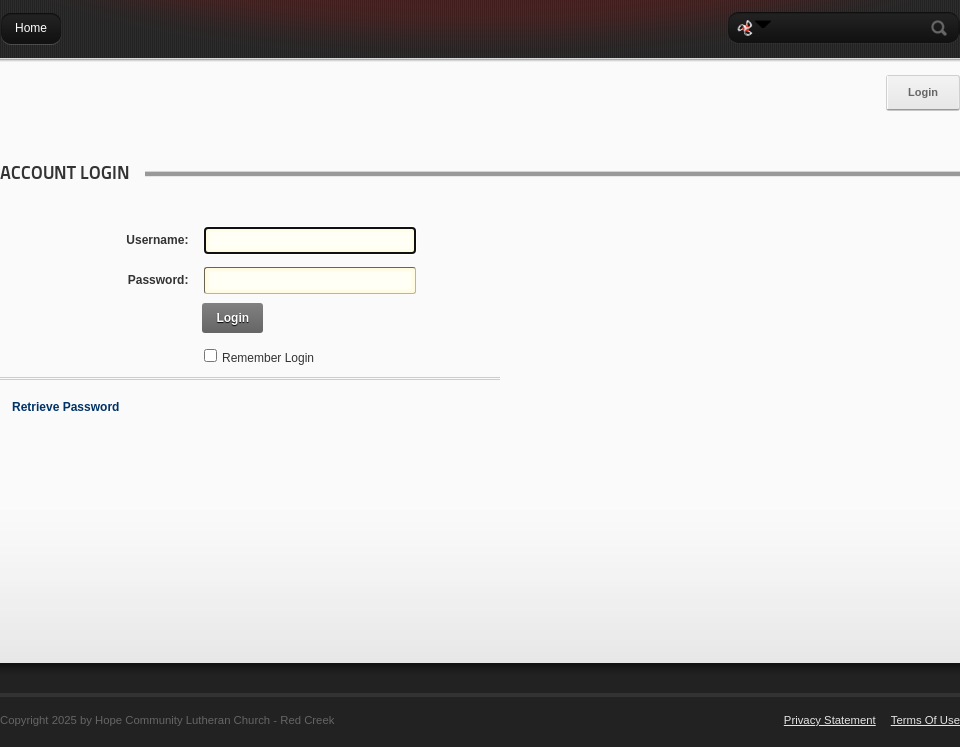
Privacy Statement (830, 720)
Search (943, 28)
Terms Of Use (925, 720)
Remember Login (268, 358)
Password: (158, 280)
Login (923, 92)
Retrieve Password (65, 407)
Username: (157, 240)
